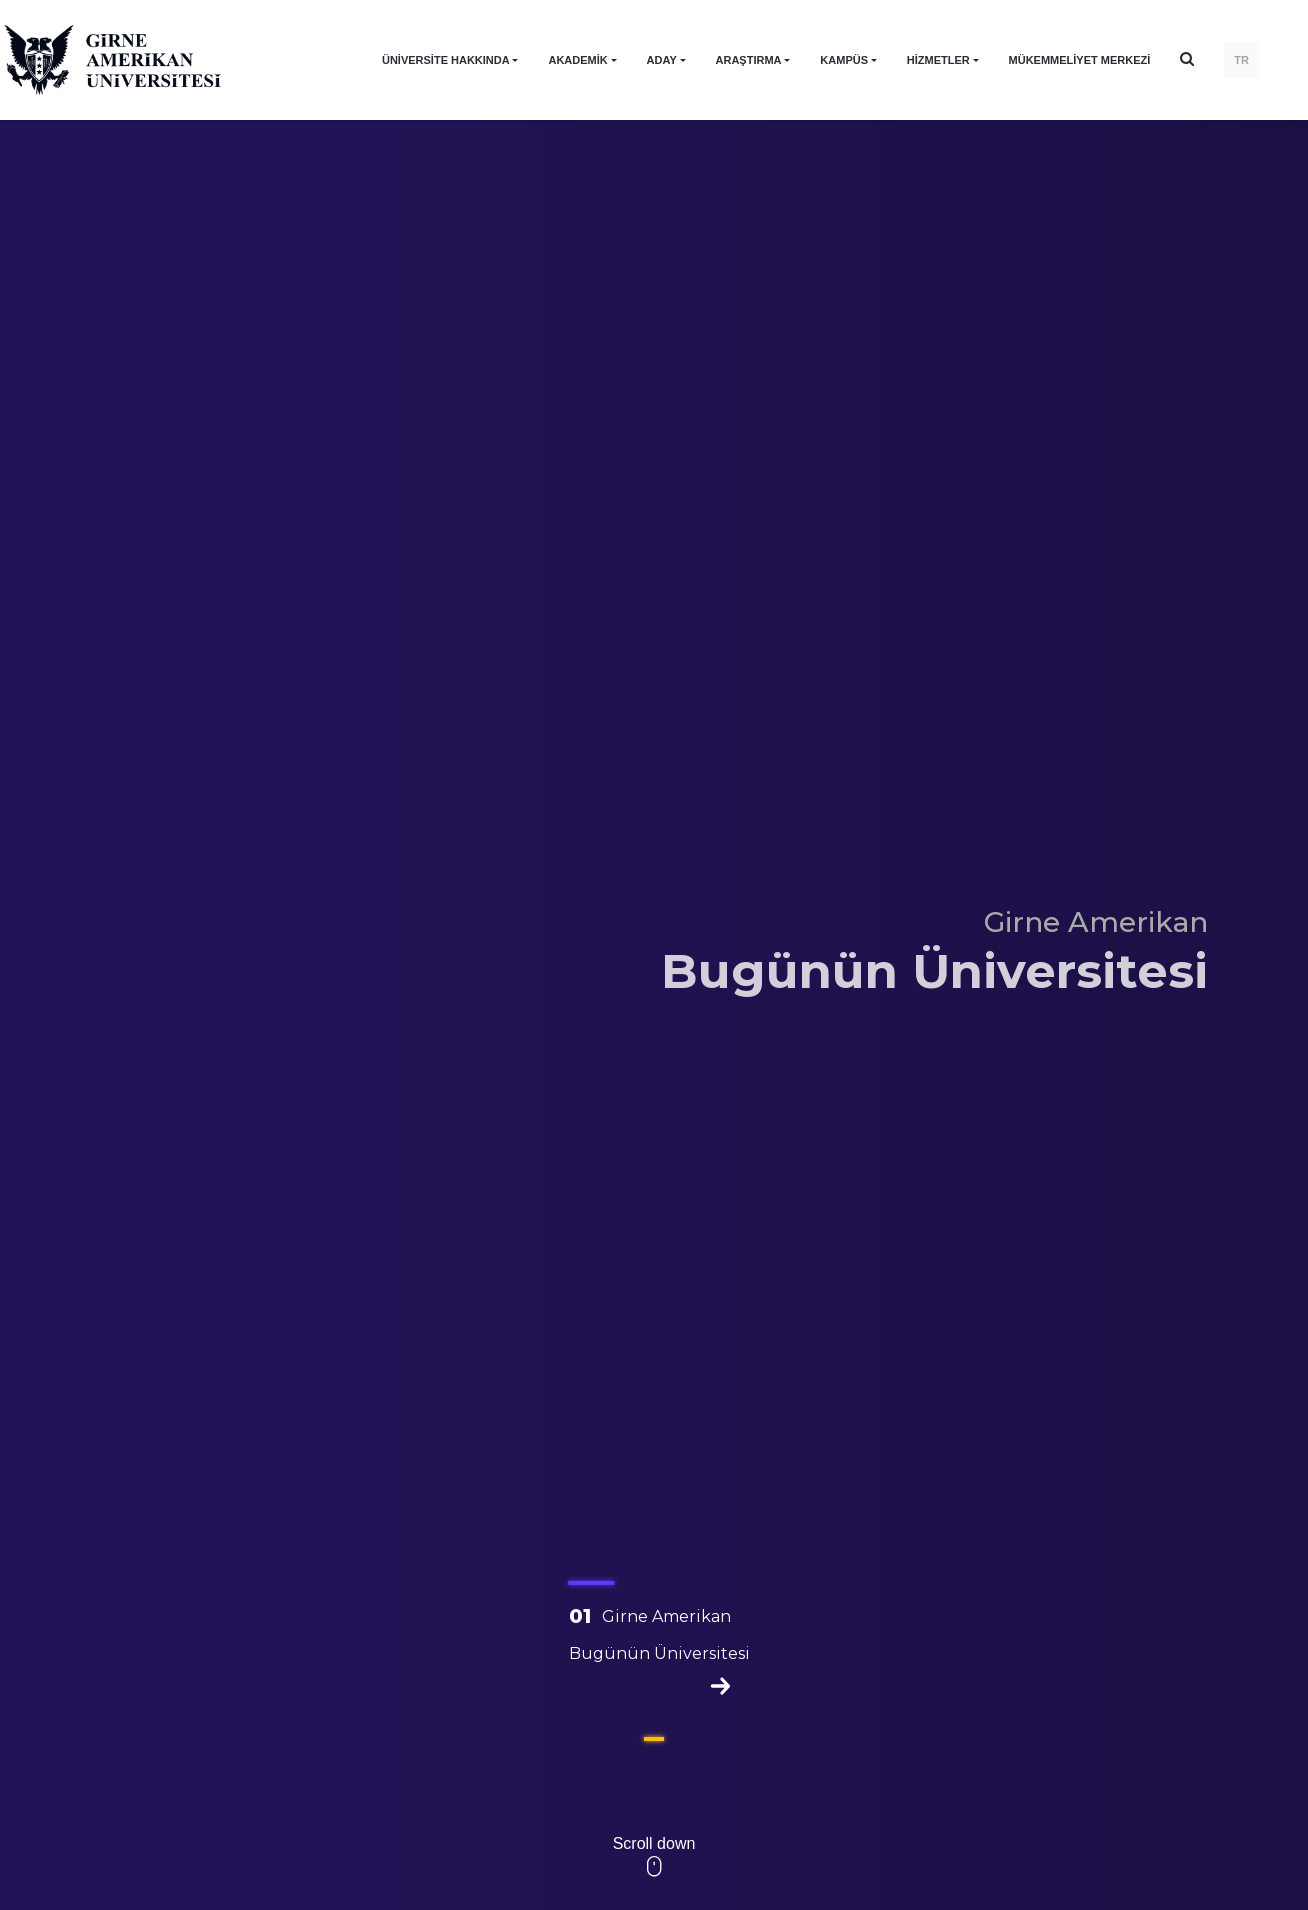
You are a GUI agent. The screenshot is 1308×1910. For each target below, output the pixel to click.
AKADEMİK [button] (577, 60)
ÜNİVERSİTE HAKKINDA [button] (446, 60)
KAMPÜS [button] (844, 60)
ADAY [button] (662, 60)
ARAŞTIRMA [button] (749, 60)
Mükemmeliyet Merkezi (1080, 60)
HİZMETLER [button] (938, 60)
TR (1241, 60)
